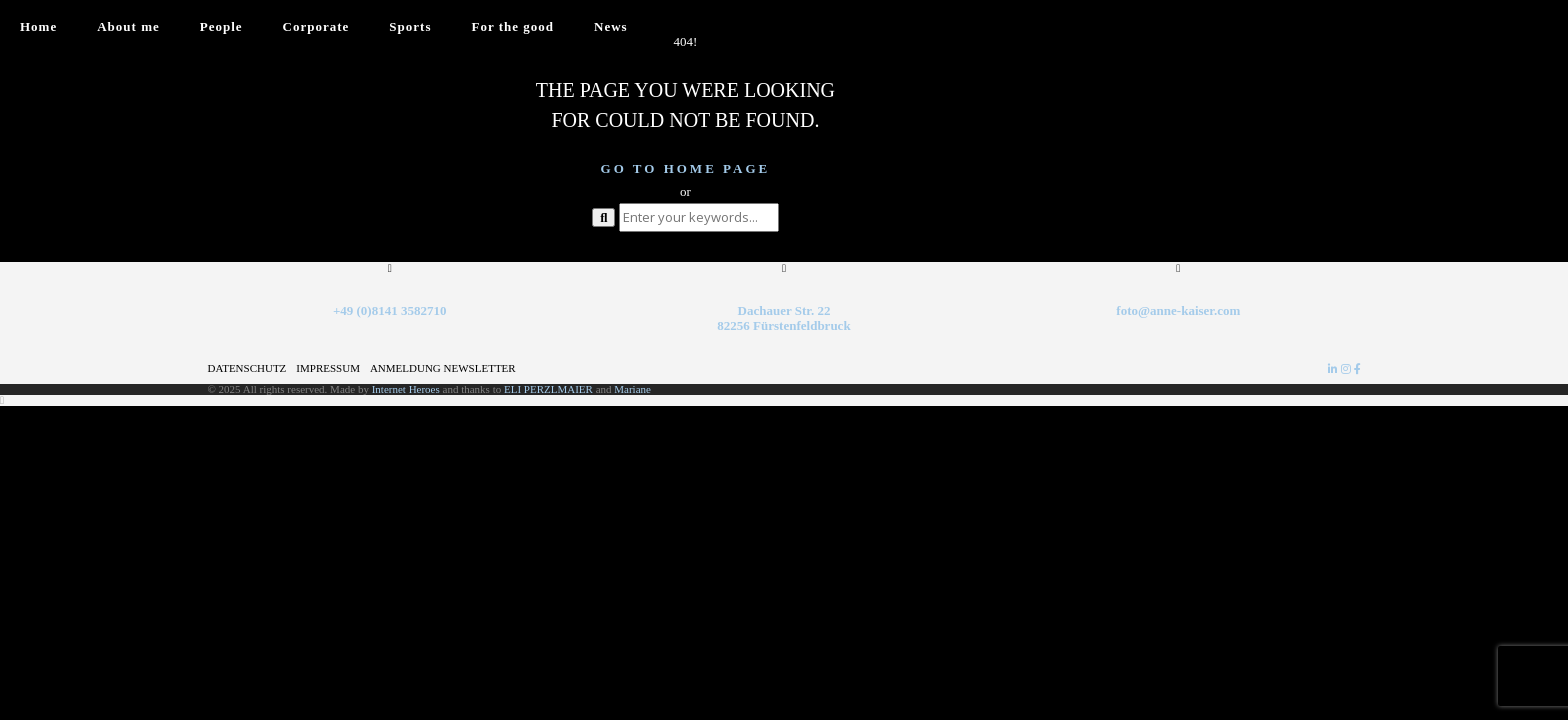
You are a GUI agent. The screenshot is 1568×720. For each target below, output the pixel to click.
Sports (410, 26)
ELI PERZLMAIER (550, 389)
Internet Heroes (406, 389)
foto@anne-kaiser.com (1178, 310)
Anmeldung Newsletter (443, 368)
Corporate (316, 26)
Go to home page (686, 168)
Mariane (632, 389)
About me (128, 26)
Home (38, 26)
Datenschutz (247, 368)
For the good (512, 26)
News (611, 26)
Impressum (328, 368)
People (221, 26)
